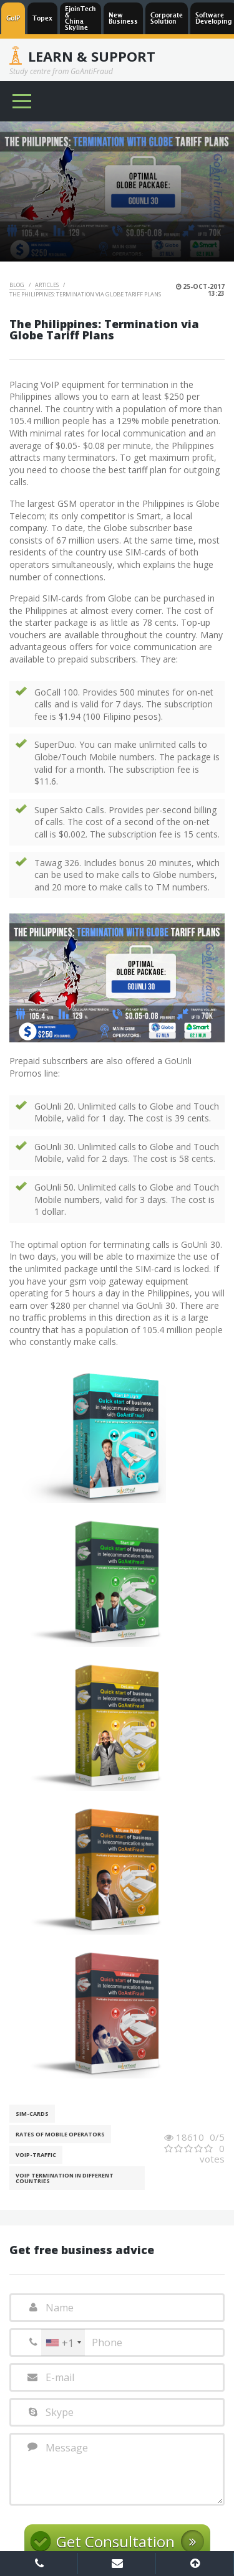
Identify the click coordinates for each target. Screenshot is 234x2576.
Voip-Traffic (36, 2155)
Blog (17, 285)
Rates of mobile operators (60, 2134)
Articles (47, 285)
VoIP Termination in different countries (65, 2178)
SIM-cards (32, 2114)
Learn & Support (91, 56)
